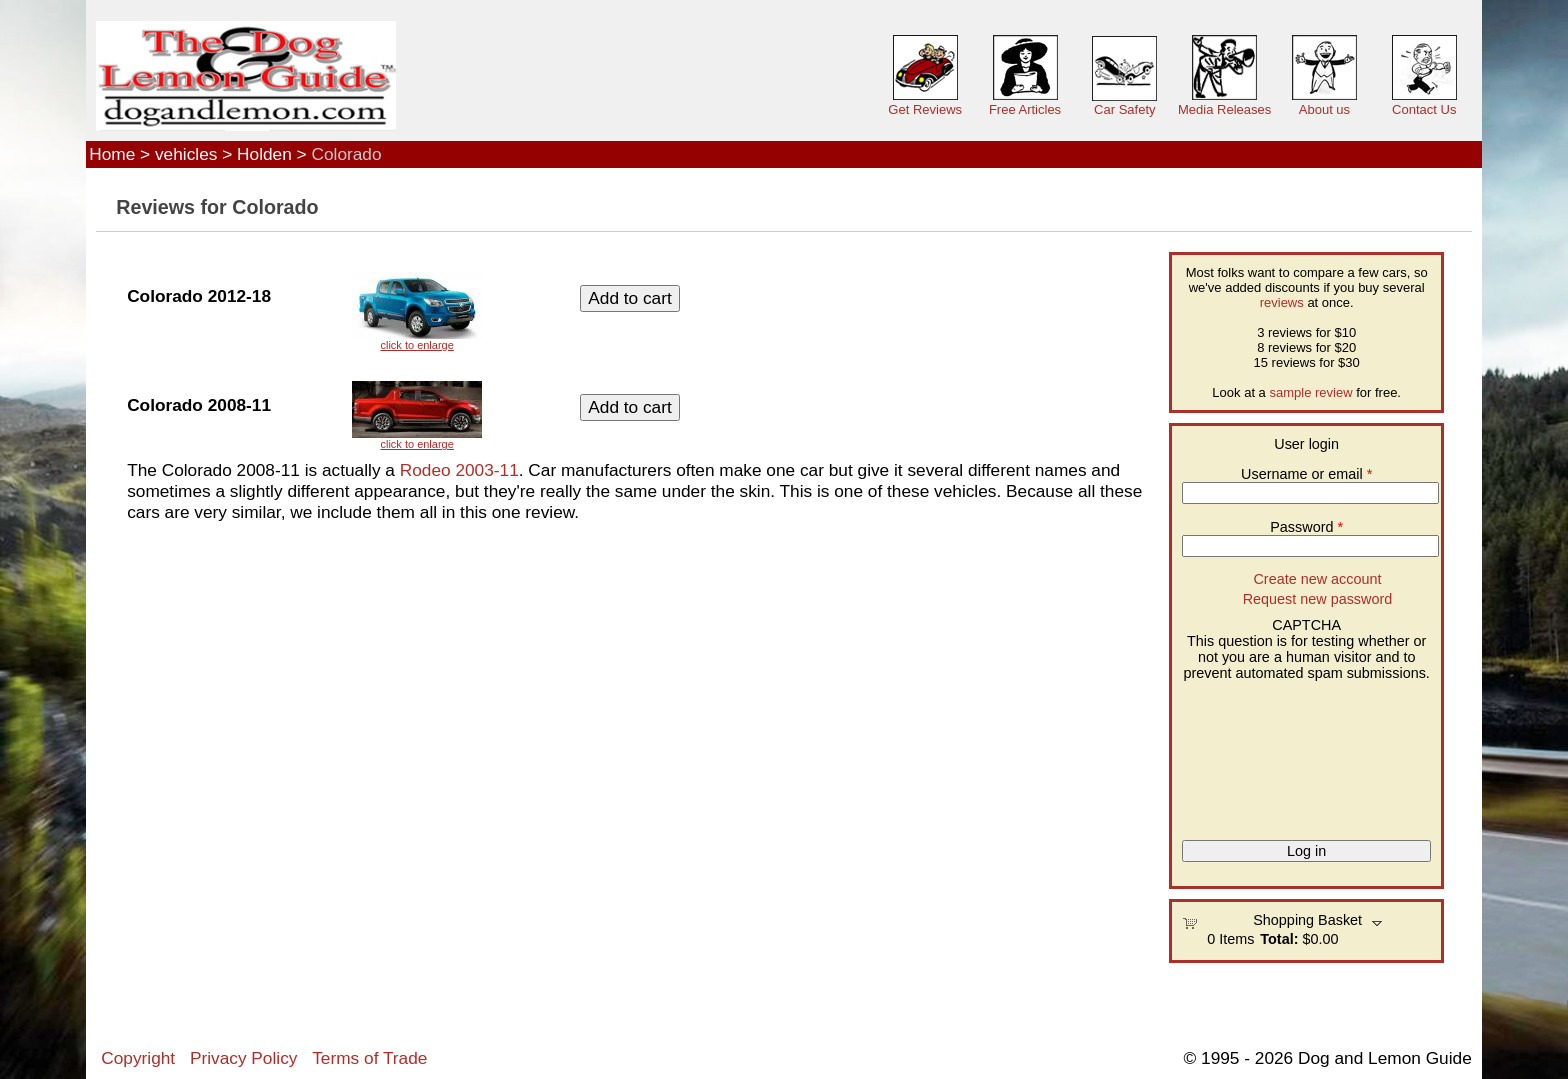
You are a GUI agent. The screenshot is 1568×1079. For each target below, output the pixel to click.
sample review (1310, 392)
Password (1306, 527)
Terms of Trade (369, 1058)
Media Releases (1224, 109)
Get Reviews (925, 109)
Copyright (138, 1058)
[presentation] (1264, 753)
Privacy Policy (243, 1058)
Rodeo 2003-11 (459, 470)
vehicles (186, 154)
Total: (1279, 939)
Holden (264, 154)
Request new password (1318, 599)
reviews (1282, 302)
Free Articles (1025, 109)
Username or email (1306, 474)
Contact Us (1424, 109)
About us (1324, 109)
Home (112, 154)
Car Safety (1124, 109)
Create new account (1317, 579)
